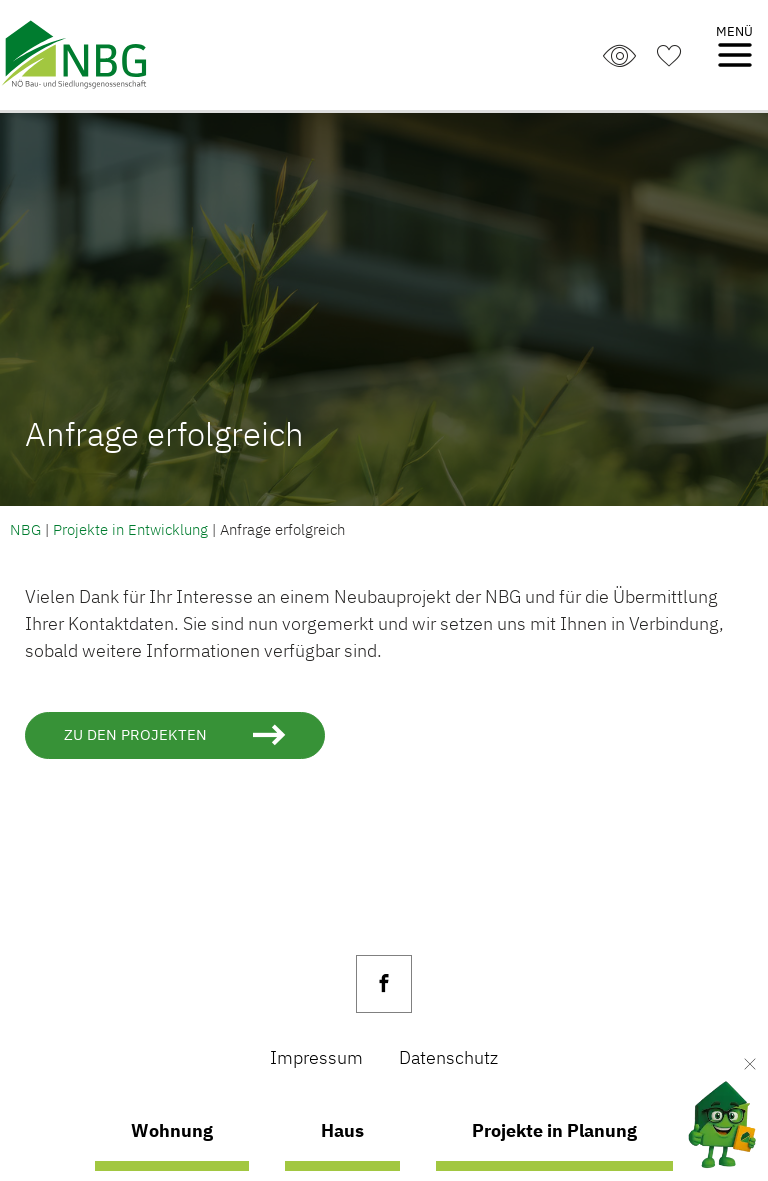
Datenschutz (448, 1057)
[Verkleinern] (750, 1064)
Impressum (316, 1057)
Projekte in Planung (554, 1130)
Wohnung (172, 1130)
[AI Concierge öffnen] (706, 1119)
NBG (25, 529)
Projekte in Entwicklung (130, 529)
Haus (342, 1130)
